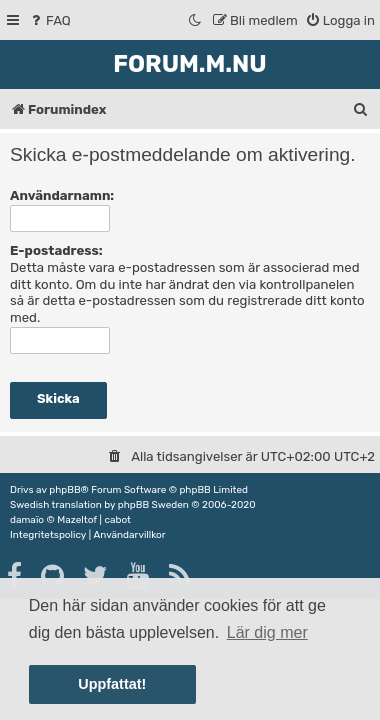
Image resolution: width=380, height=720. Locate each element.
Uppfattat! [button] (112, 684)
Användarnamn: (62, 195)
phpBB (64, 490)
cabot (117, 520)
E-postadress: (56, 250)
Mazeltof (77, 520)
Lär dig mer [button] (267, 632)
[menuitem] (49, 20)
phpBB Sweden (153, 505)
